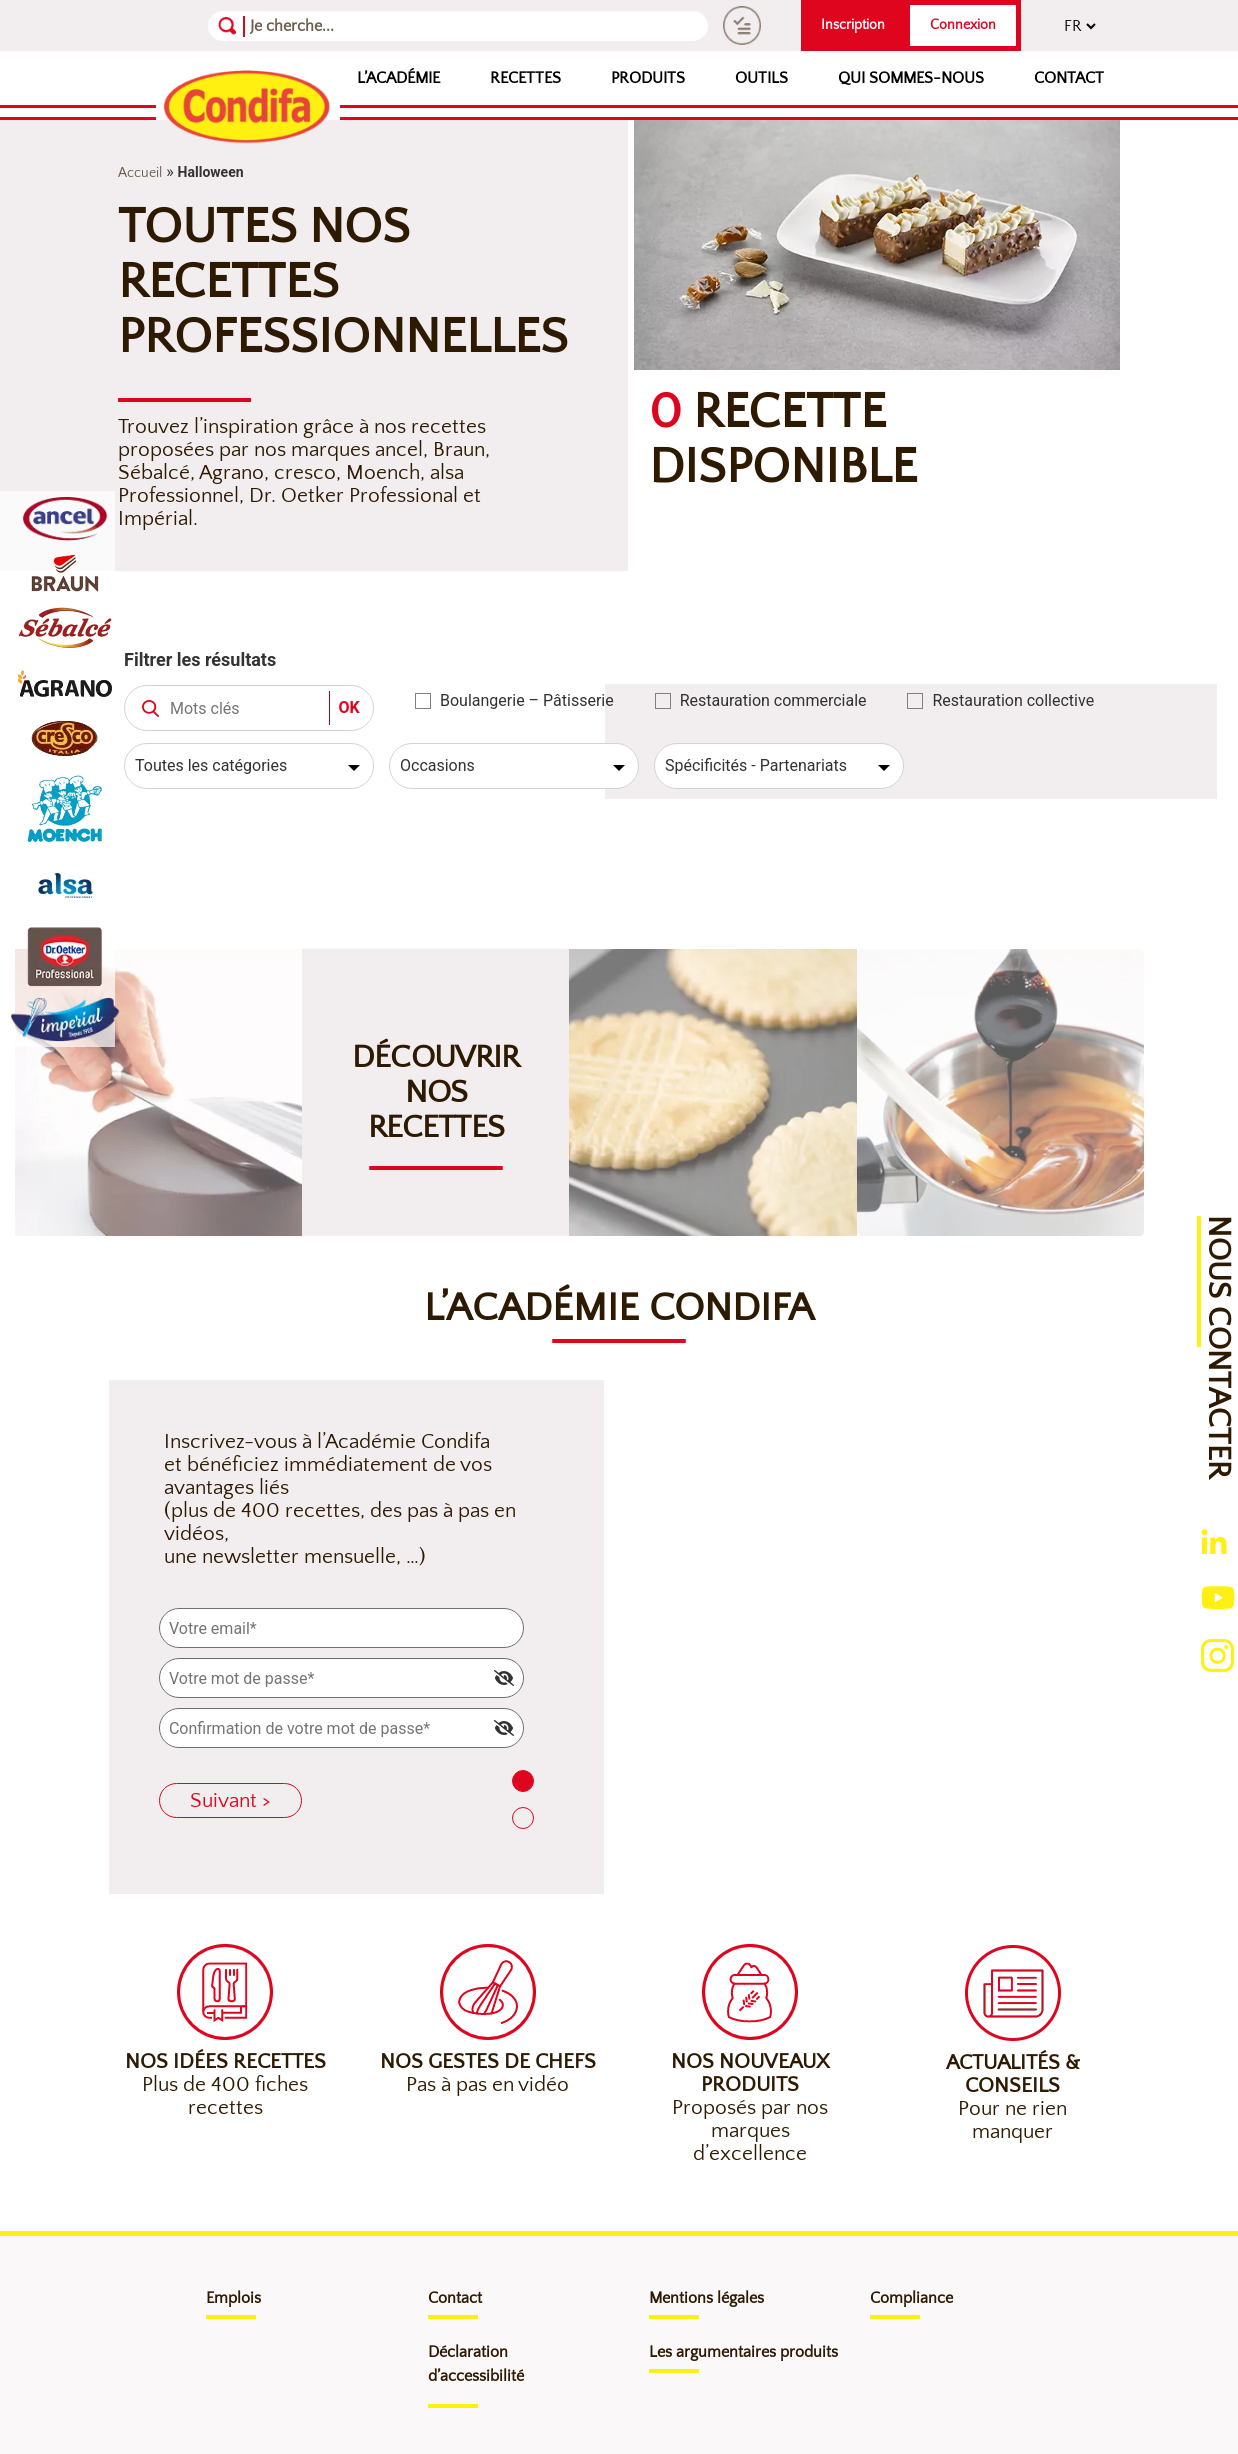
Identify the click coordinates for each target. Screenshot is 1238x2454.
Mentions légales (706, 2298)
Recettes (525, 78)
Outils (761, 78)
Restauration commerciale (773, 700)
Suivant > (230, 1800)
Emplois (233, 2298)
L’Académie (398, 78)
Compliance (911, 2298)
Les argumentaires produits (743, 2352)
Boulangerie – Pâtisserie (527, 700)
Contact (1069, 78)
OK (348, 707)
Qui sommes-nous (911, 78)
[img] (504, 1678)
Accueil (140, 173)
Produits (648, 78)
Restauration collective (1013, 700)
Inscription (853, 25)
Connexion (963, 25)
